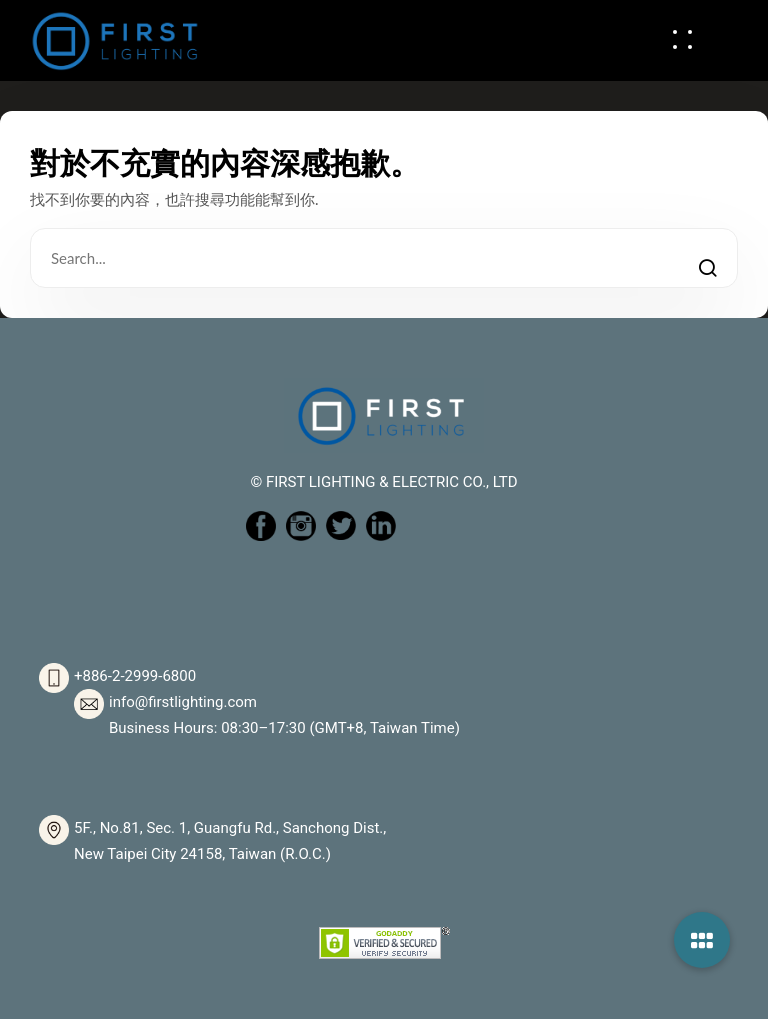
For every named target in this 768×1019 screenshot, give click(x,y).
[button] (702, 940)
